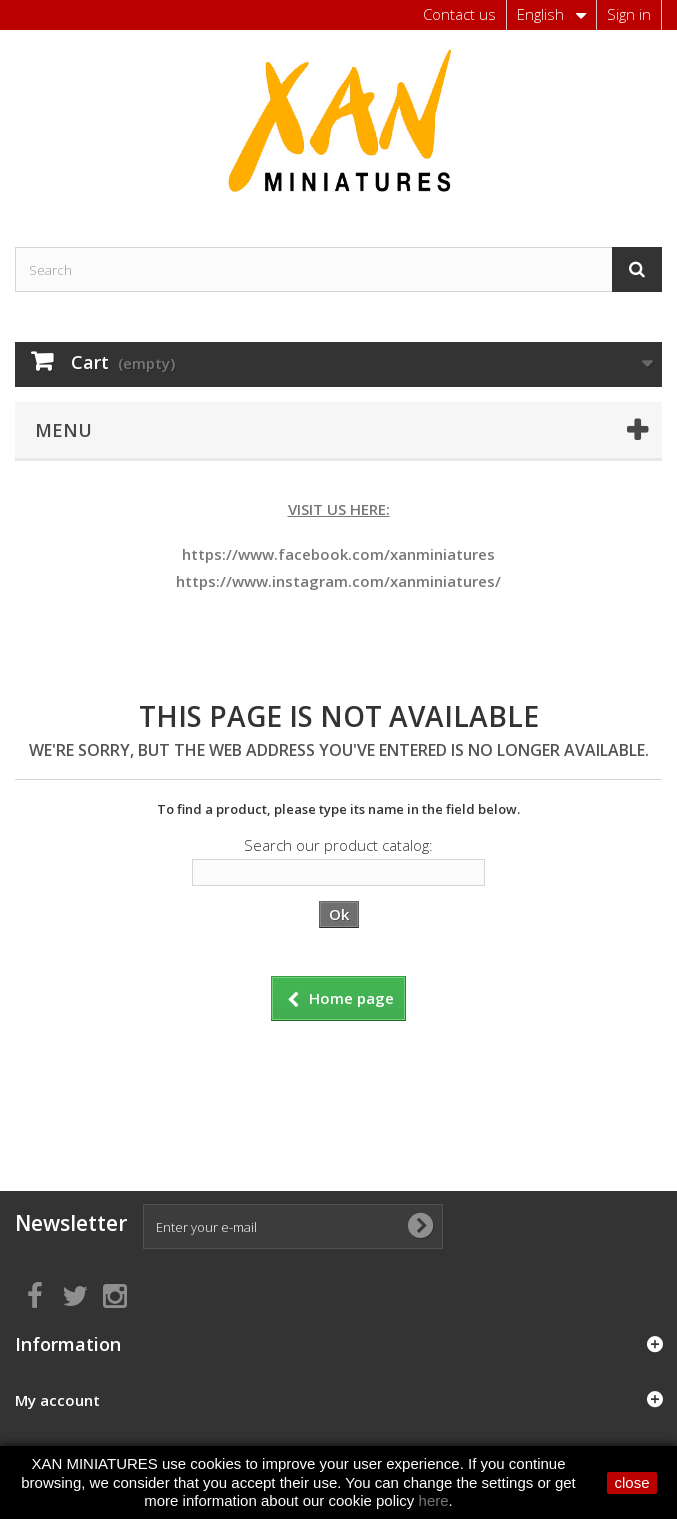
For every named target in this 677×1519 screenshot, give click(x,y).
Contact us (459, 14)
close (631, 1482)
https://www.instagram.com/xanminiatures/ (338, 581)
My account (57, 1400)
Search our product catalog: (338, 845)
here (434, 1500)
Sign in (629, 14)
